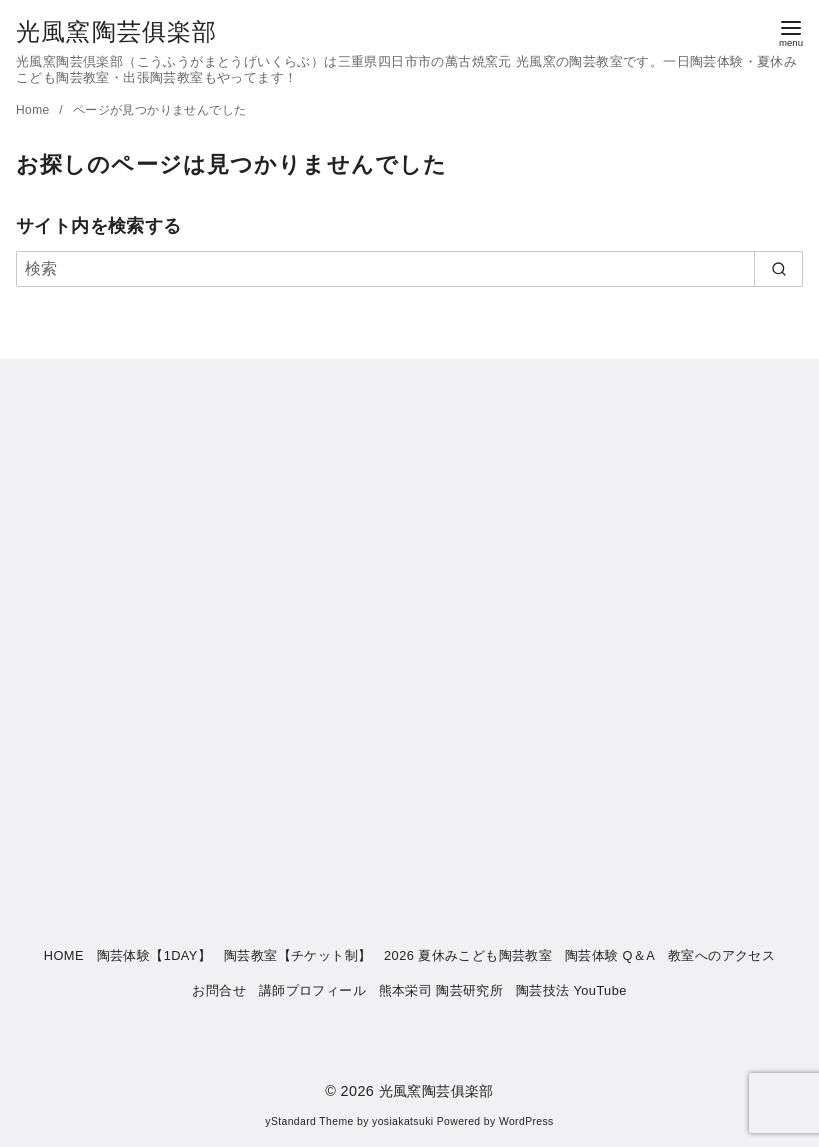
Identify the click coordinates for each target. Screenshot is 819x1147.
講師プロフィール (312, 990)
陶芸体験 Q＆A (610, 955)
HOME (64, 955)
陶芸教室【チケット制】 (297, 955)
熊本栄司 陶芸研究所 (441, 990)
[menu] (791, 31)
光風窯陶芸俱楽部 (117, 31)
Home (34, 110)
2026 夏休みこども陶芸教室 (468, 955)
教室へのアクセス (721, 955)
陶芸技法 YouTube (571, 990)
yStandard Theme (309, 1121)
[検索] (409, 269)
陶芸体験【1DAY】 (154, 955)
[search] (778, 269)
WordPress (526, 1121)
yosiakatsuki (402, 1121)
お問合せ (219, 990)
